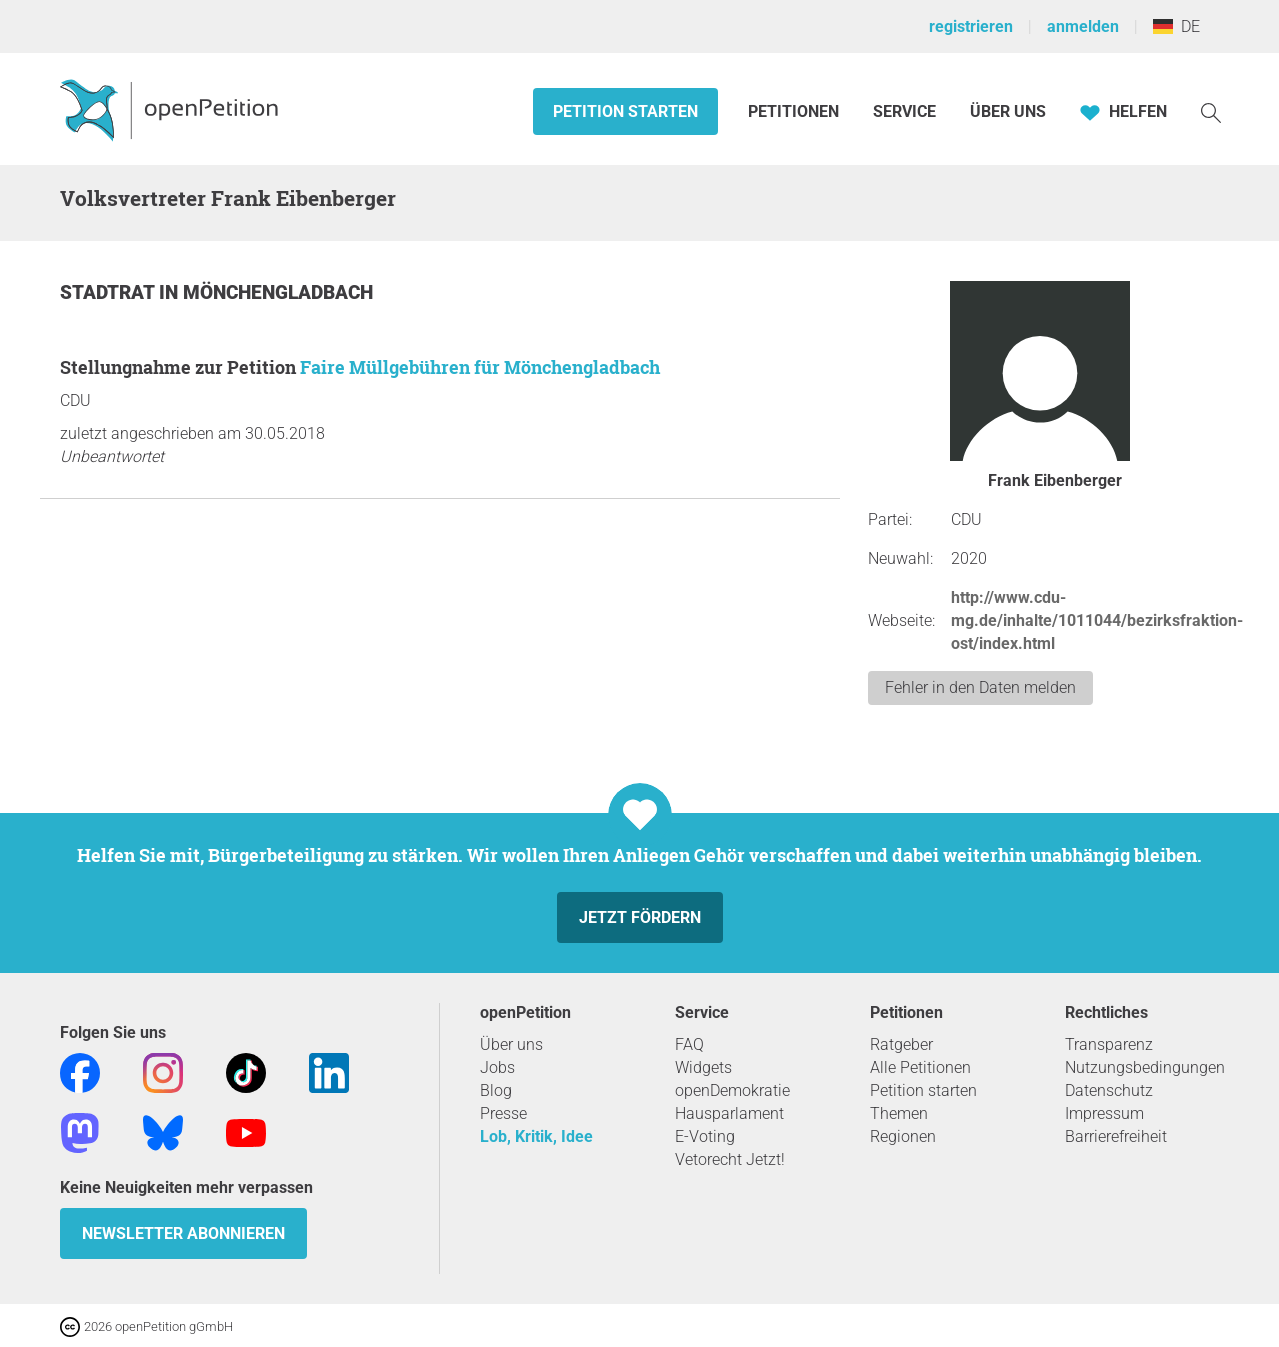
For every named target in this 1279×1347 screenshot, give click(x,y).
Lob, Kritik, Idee (536, 1136)
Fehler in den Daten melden (980, 687)
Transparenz (1109, 1044)
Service (904, 111)
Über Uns (1008, 111)
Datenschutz (1109, 1090)
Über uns (511, 1044)
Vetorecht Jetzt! (730, 1159)
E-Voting (705, 1136)
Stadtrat (109, 292)
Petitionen (795, 111)
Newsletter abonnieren (183, 1233)
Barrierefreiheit (1116, 1136)
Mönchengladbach (278, 292)
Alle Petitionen (920, 1067)
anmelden (1083, 26)
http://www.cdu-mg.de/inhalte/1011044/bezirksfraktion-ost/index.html (1097, 620)
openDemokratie (732, 1090)
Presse (503, 1113)
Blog (496, 1090)
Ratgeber (901, 1044)
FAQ (689, 1044)
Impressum (1104, 1113)
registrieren (971, 26)
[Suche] (1211, 111)
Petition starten (625, 111)
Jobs (497, 1067)
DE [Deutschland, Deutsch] (1176, 26)
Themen (899, 1113)
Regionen (903, 1136)
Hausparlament (729, 1113)
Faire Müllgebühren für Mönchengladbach (480, 367)
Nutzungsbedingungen (1145, 1067)
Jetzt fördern (640, 917)
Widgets (703, 1067)
